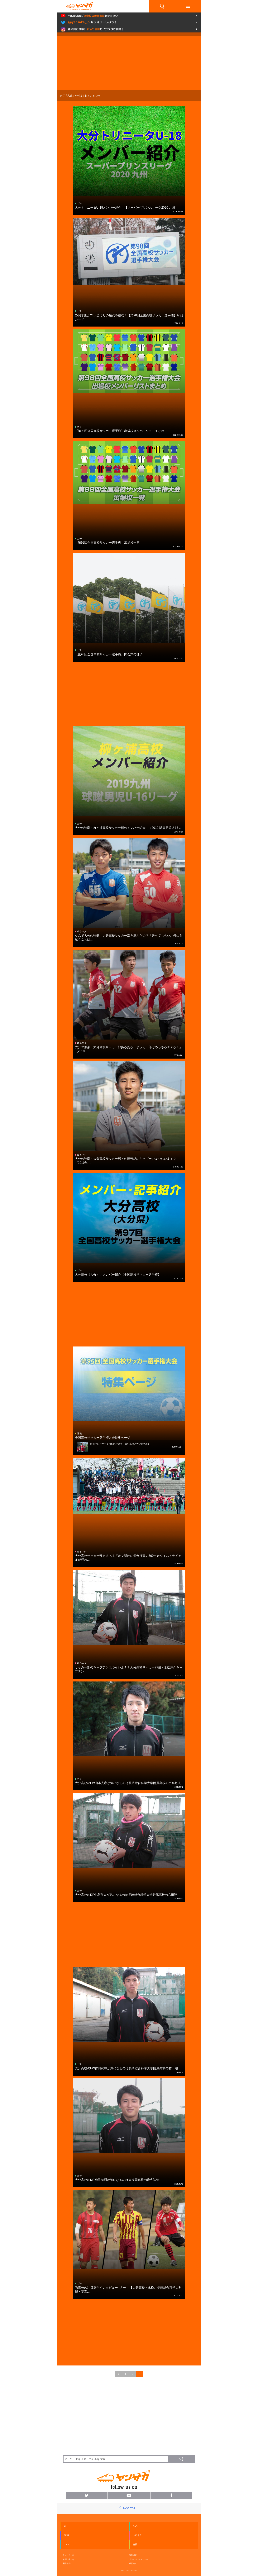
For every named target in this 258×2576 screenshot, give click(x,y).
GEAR (67, 2535)
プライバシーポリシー (138, 2559)
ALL (66, 2526)
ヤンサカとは (68, 2555)
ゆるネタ (137, 2535)
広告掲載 (133, 2555)
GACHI (136, 2526)
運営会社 (133, 2563)
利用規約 (66, 2563)
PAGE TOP (129, 2508)
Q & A (66, 2544)
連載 (135, 2544)
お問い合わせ (68, 2559)
